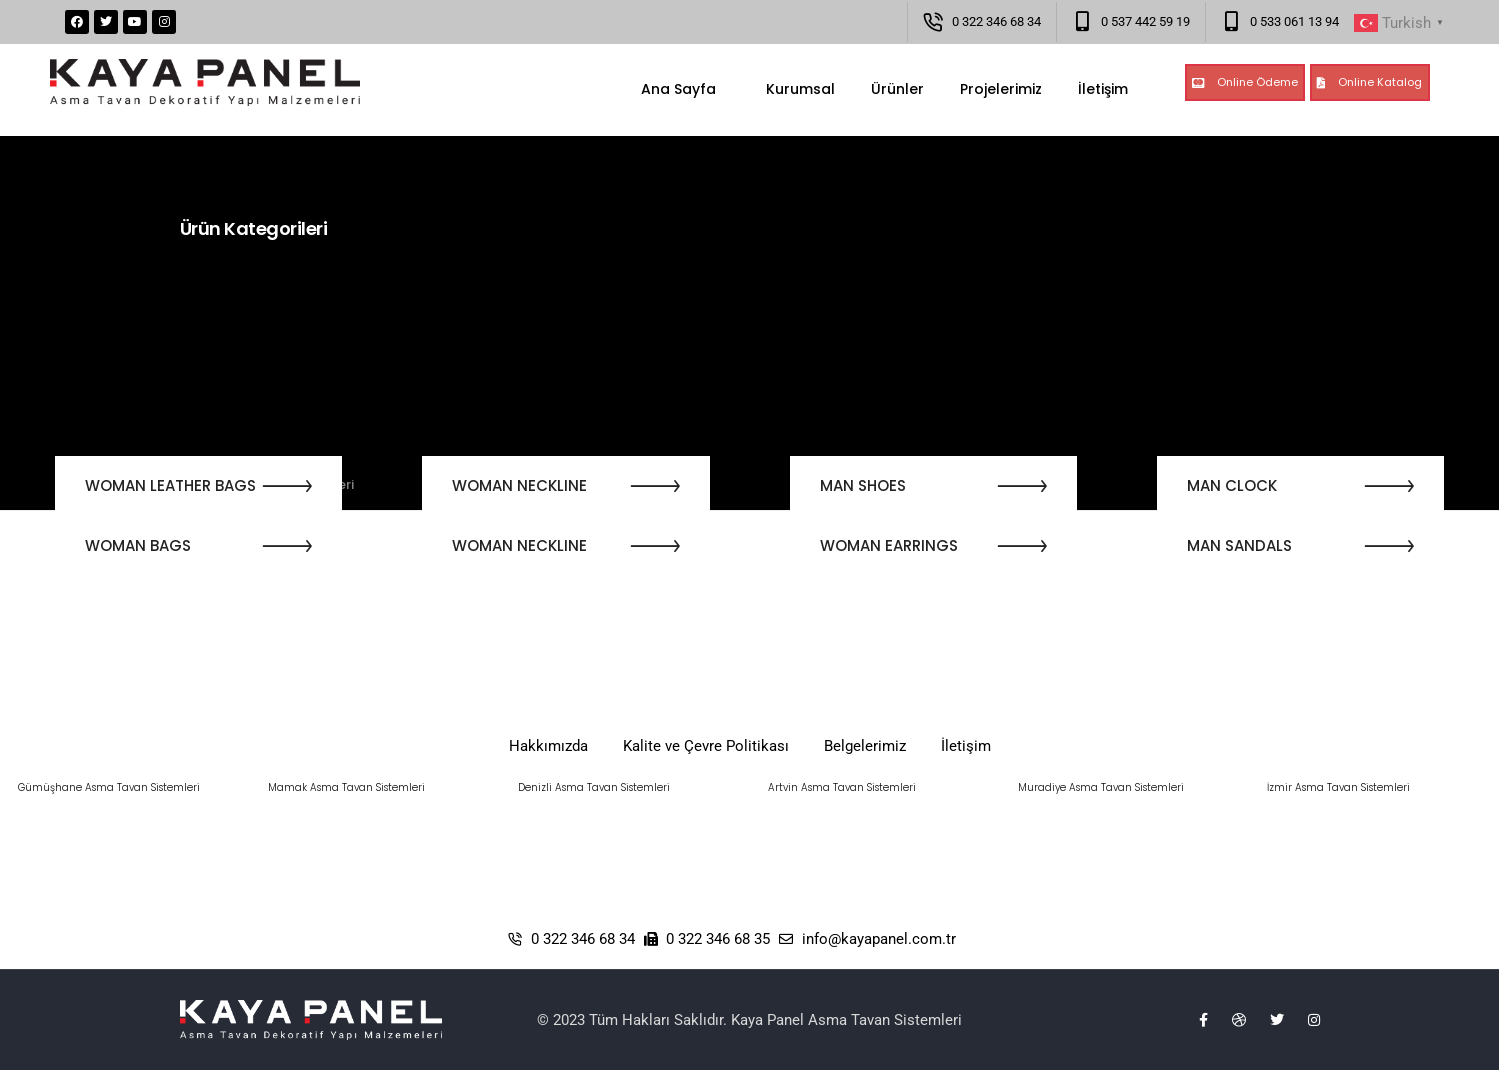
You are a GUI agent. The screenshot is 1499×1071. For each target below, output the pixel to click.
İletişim (1103, 89)
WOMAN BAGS (138, 545)
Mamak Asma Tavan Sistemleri (346, 787)
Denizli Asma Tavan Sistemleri (594, 787)
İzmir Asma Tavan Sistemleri (1338, 787)
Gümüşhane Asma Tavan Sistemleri (109, 787)
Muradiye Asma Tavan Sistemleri (1101, 787)
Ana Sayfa (678, 89)
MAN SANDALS (1239, 545)
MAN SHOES (863, 485)
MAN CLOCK (1232, 485)
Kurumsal (793, 89)
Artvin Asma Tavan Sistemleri (842, 787)
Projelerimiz (1001, 89)
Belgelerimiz (865, 746)
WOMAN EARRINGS (889, 545)
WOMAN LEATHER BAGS (170, 485)
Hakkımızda (548, 746)
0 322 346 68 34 (996, 21)
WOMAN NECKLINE (519, 485)
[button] (1245, 82)
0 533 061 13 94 (1294, 21)
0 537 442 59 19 (1145, 21)
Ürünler (897, 89)
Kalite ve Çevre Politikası (706, 746)
